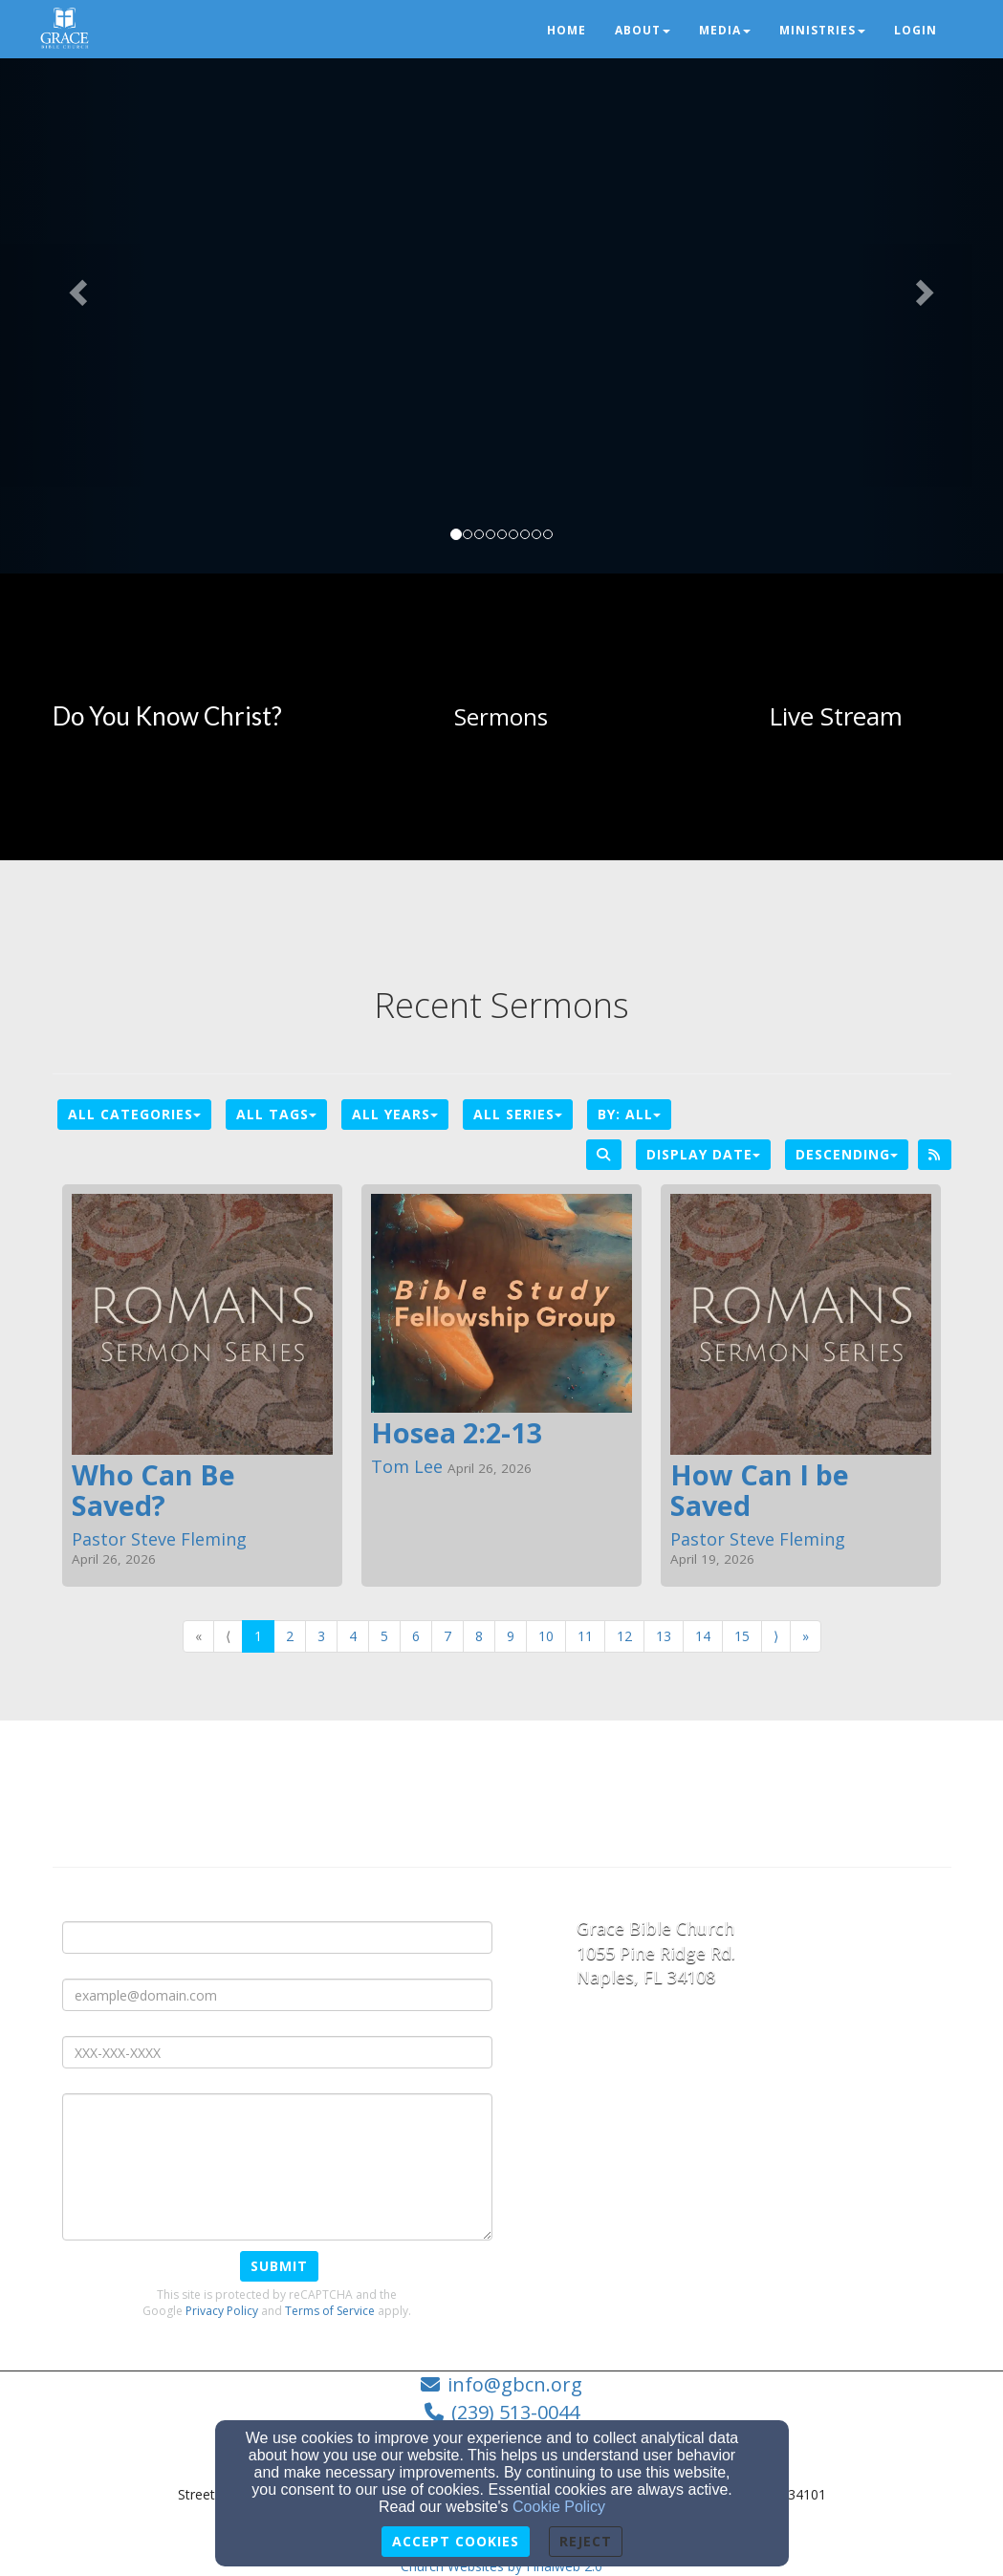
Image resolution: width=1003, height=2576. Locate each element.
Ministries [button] (822, 30)
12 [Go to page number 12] (624, 1636)
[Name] (277, 1937)
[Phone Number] (277, 2052)
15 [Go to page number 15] (742, 1636)
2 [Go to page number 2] (290, 1636)
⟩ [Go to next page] (776, 1636)
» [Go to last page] (805, 1636)
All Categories (134, 1114)
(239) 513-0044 (515, 2412)
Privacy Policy (221, 2311)
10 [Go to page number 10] (546, 1636)
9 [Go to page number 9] (510, 1636)
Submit (279, 2266)
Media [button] (725, 30)
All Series (517, 1114)
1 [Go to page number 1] (258, 1636)
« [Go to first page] (198, 1636)
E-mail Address (113, 1964)
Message (93, 2078)
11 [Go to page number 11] (585, 1636)
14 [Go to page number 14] (702, 1636)
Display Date (703, 1154)
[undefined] (167, 717)
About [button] (642, 30)
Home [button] (566, 30)
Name (82, 1906)
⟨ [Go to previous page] (228, 1636)
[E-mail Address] (277, 1995)
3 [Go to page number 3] (321, 1636)
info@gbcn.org (514, 2384)
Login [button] (915, 30)
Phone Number (113, 2021)
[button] (75, 287)
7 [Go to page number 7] (447, 1636)
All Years (395, 1114)
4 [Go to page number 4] (353, 1636)
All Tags (276, 1114)
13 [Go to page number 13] (663, 1636)
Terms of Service (330, 2311)
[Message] (277, 2166)
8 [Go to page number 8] (479, 1636)
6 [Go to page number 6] (416, 1636)
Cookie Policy (558, 2507)
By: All (629, 1114)
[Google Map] (764, 2145)
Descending (847, 1154)
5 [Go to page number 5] (384, 1636)
